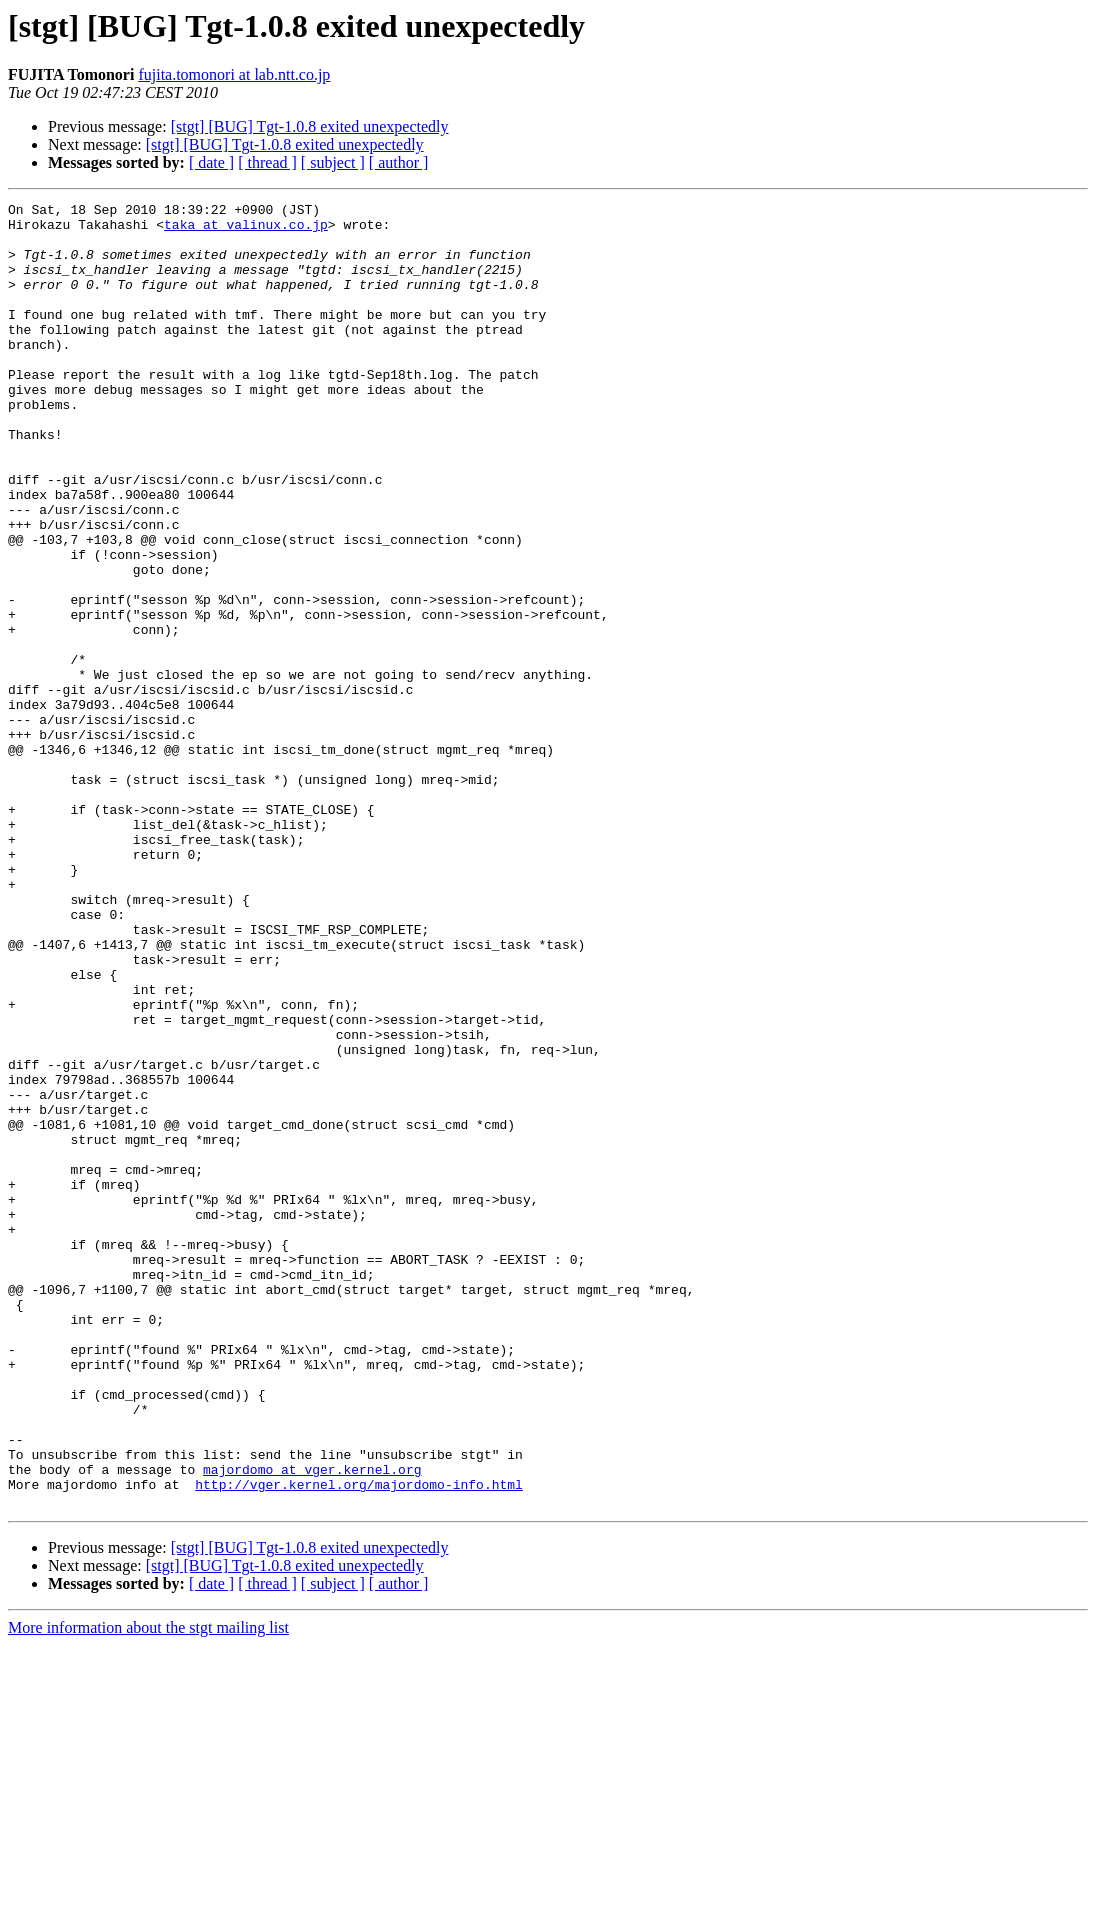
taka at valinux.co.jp (246, 230)
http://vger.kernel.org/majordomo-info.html (359, 1742)
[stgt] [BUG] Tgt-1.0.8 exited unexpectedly (310, 126)
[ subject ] (333, 162)
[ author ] (399, 162)
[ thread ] (267, 162)
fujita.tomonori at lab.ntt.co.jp (234, 74)
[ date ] (211, 162)
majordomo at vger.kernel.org (312, 1724)
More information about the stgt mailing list (148, 1888)
